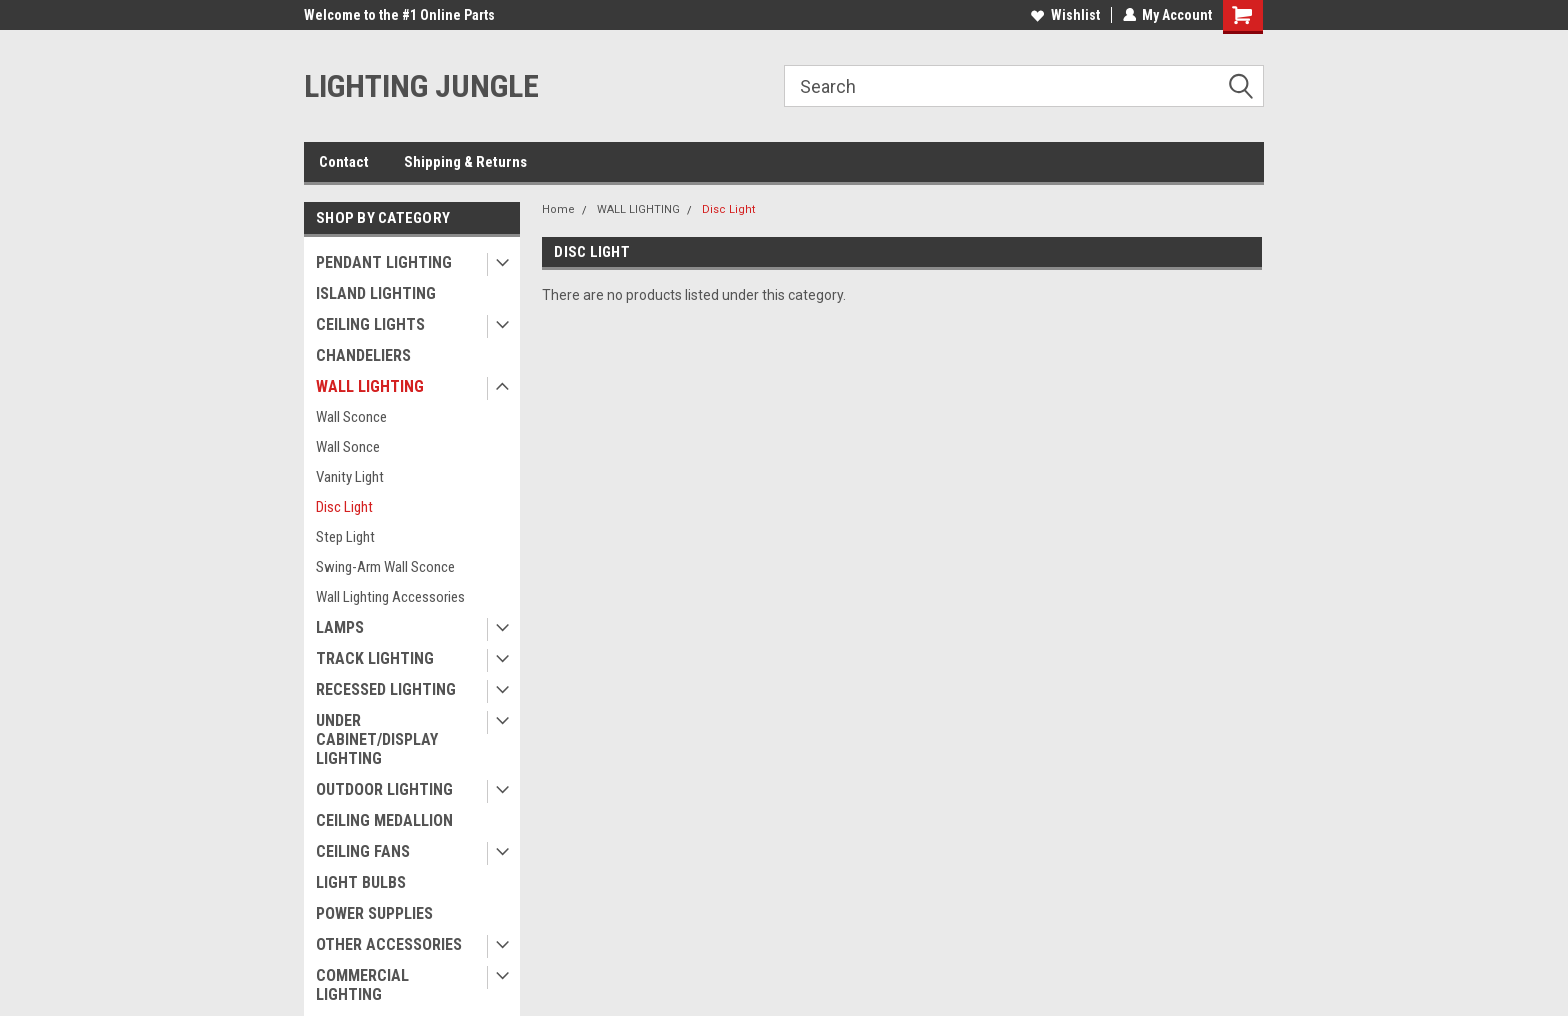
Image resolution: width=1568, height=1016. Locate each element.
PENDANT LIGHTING (384, 262)
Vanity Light (350, 477)
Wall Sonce (348, 447)
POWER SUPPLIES (374, 913)
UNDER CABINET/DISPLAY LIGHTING (377, 739)
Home (558, 209)
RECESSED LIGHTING (386, 689)
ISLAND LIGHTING (376, 293)
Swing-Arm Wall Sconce (385, 567)
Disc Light (344, 507)
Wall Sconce (351, 417)
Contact (344, 162)
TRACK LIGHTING (375, 658)
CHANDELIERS (363, 355)
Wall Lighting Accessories (390, 597)
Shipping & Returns (465, 162)
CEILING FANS (363, 851)
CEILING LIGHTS (370, 324)
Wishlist (1064, 15)
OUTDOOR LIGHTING (384, 789)
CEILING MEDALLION (384, 820)
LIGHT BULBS (361, 882)
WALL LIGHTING (370, 386)
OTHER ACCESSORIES (389, 944)
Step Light (345, 537)
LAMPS (340, 627)
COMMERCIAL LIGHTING (362, 985)
